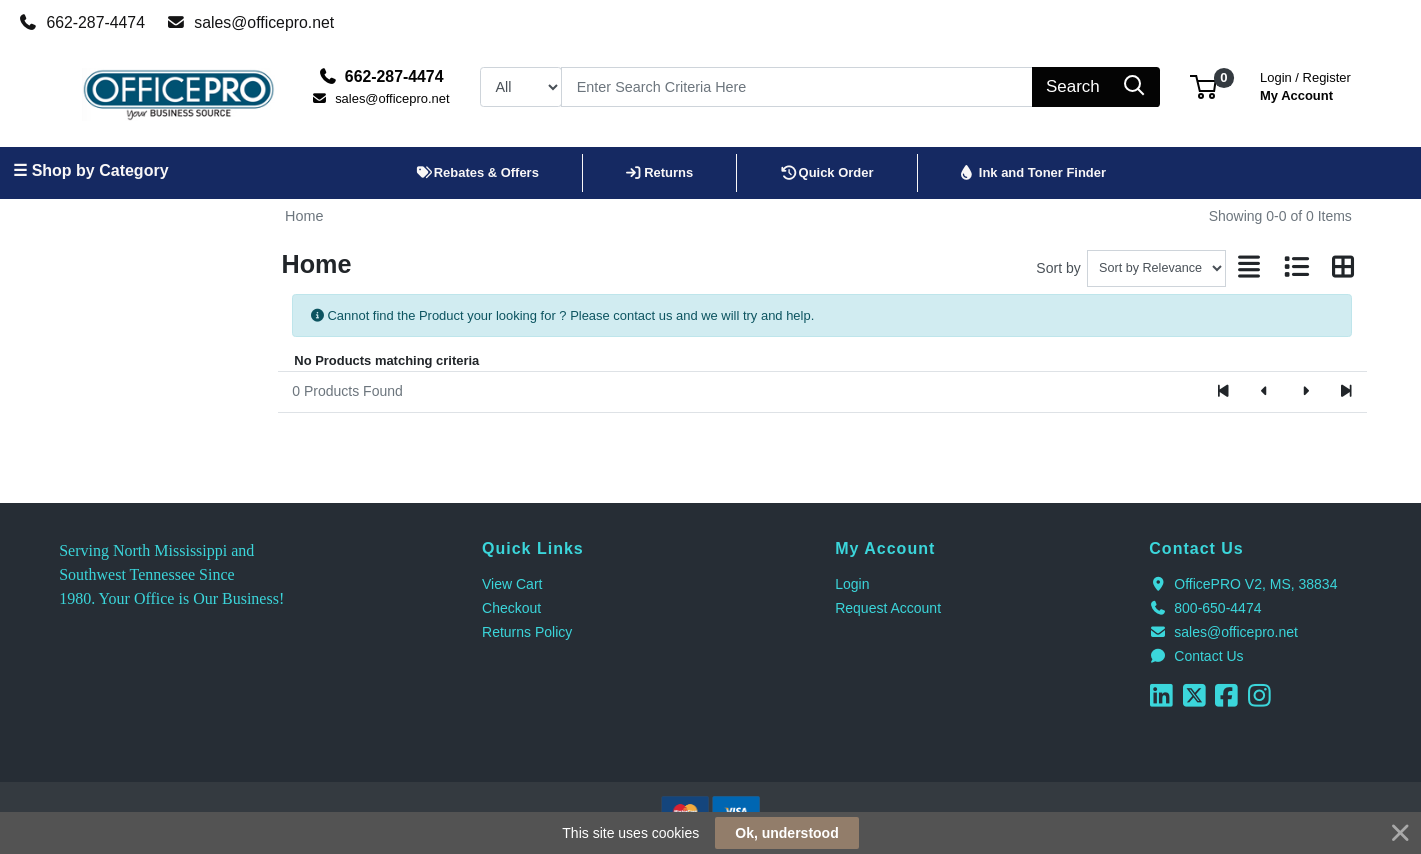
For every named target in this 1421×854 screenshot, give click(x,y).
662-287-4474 (82, 22)
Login (852, 584)
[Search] (796, 87)
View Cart (512, 584)
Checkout (511, 608)
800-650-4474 (1205, 608)
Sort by (1058, 268)
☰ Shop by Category (90, 170)
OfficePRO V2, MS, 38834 (1243, 584)
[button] (1203, 86)
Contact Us (1196, 656)
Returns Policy (527, 632)
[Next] (1305, 392)
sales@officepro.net (251, 22)
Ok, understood (786, 833)
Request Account (888, 608)
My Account (1305, 84)
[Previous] (1264, 392)
